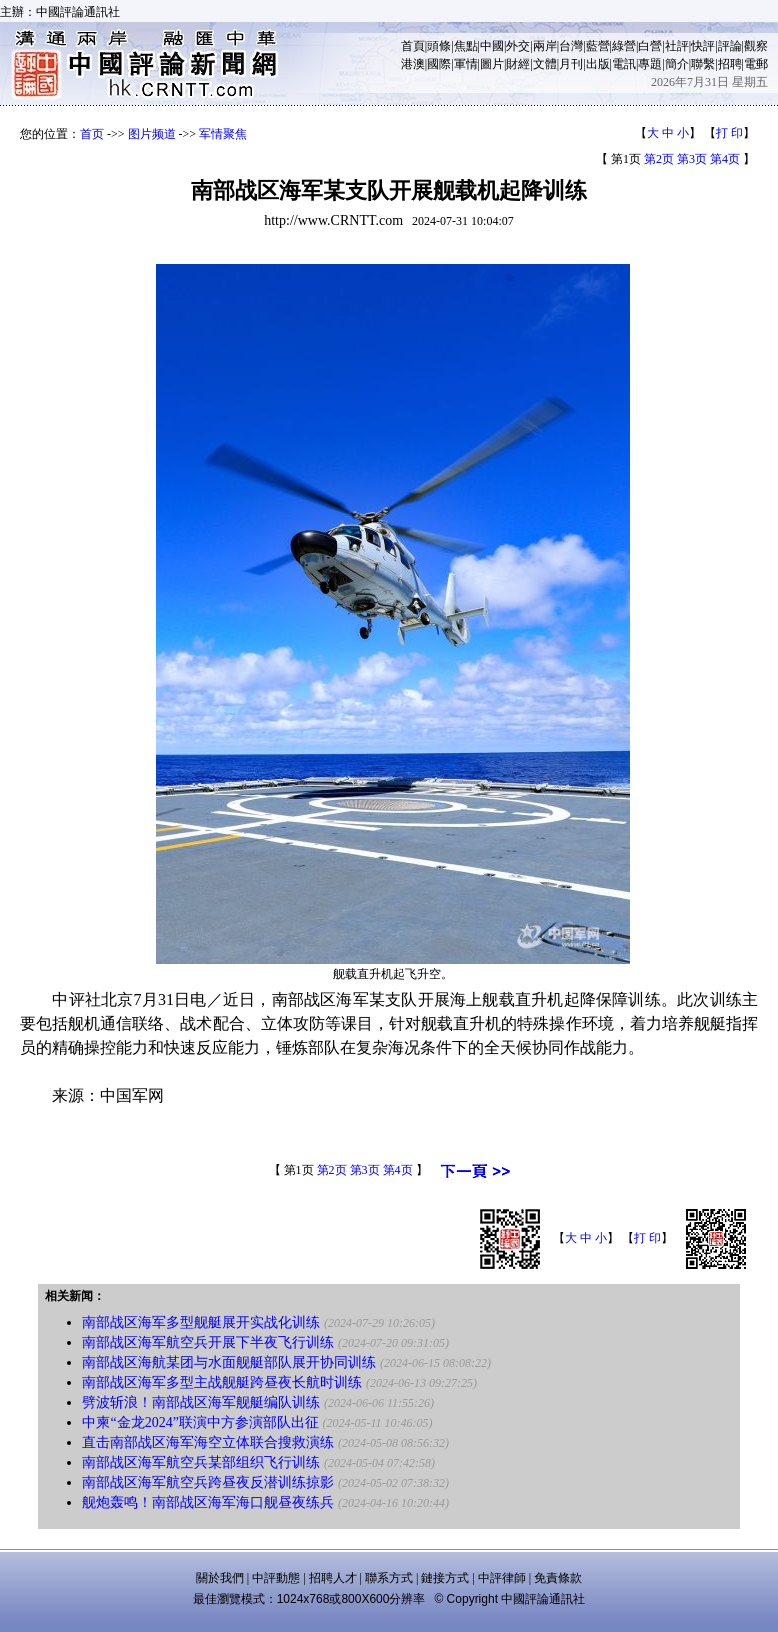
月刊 (571, 64)
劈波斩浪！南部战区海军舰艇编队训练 (201, 1402)
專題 (650, 64)
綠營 (624, 46)
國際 (439, 64)
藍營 (598, 46)
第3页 (692, 159)
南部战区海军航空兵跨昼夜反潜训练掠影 (208, 1482)
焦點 (466, 46)
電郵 (756, 64)
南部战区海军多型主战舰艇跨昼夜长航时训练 (222, 1382)
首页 (92, 134)
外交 (518, 46)
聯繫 (703, 64)
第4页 (725, 159)
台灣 (571, 46)
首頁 (413, 46)
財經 (518, 64)
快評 (703, 46)
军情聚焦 (223, 134)
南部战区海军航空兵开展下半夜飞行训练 (208, 1342)
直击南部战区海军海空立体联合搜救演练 (208, 1442)
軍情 (466, 64)
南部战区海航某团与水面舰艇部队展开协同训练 (229, 1362)
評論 (730, 46)
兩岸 (545, 46)
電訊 (624, 64)
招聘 (730, 64)
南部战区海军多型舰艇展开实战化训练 (201, 1322)
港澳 (413, 64)
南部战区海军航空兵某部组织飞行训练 (201, 1462)
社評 (677, 46)
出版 (598, 64)
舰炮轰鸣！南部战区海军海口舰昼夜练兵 (208, 1502)
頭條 (439, 46)
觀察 (756, 46)
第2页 (659, 159)
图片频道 (152, 134)
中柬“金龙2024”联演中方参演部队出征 (200, 1422)
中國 (492, 46)
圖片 (492, 64)
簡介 (677, 64)
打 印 (729, 133)
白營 (650, 46)
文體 (545, 64)
